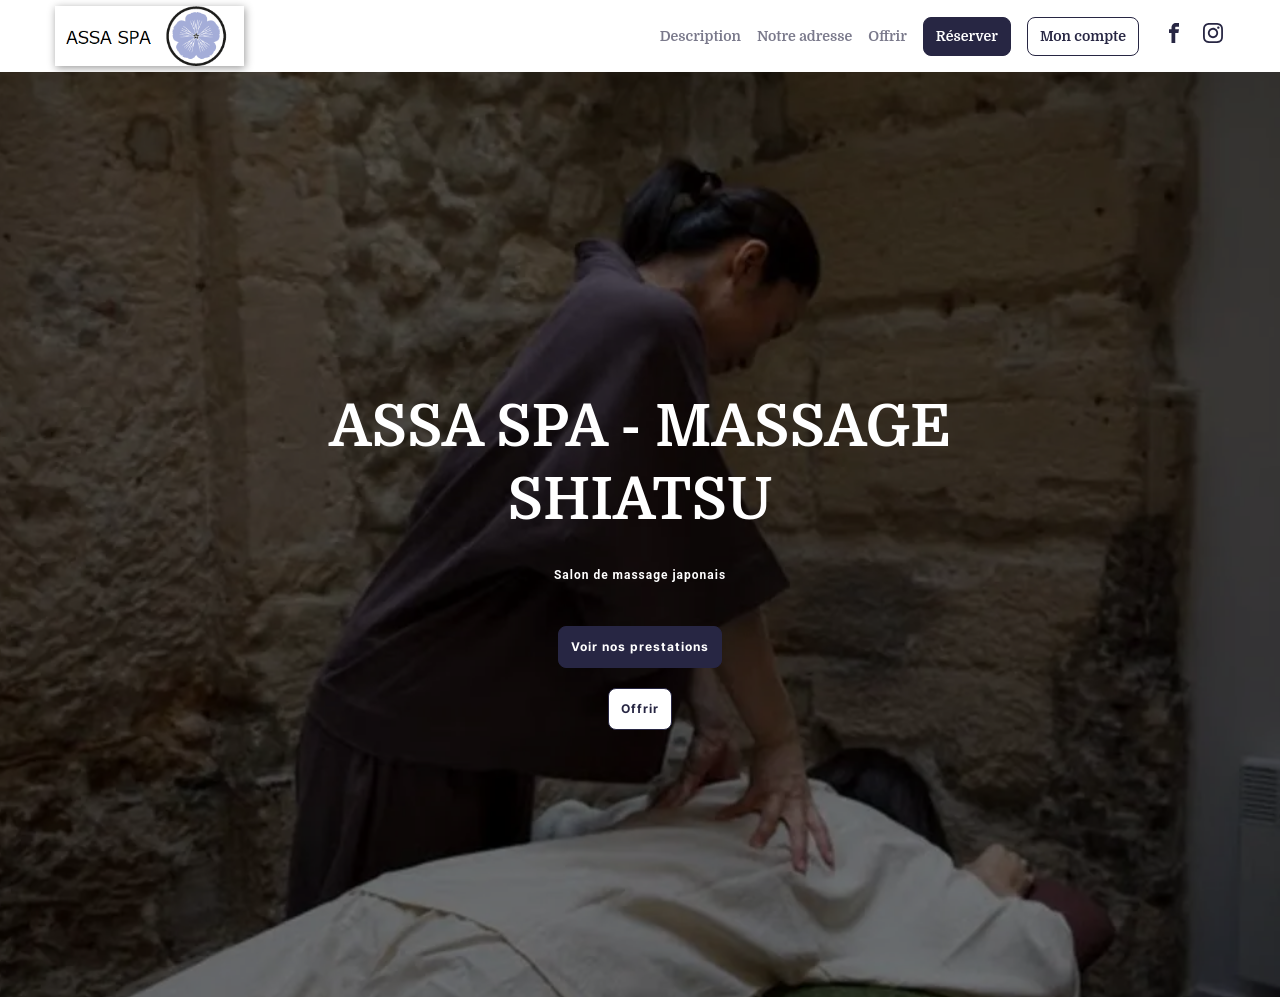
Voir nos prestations (640, 646)
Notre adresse (804, 36)
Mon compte (1083, 36)
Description (700, 36)
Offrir (887, 36)
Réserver (967, 36)
